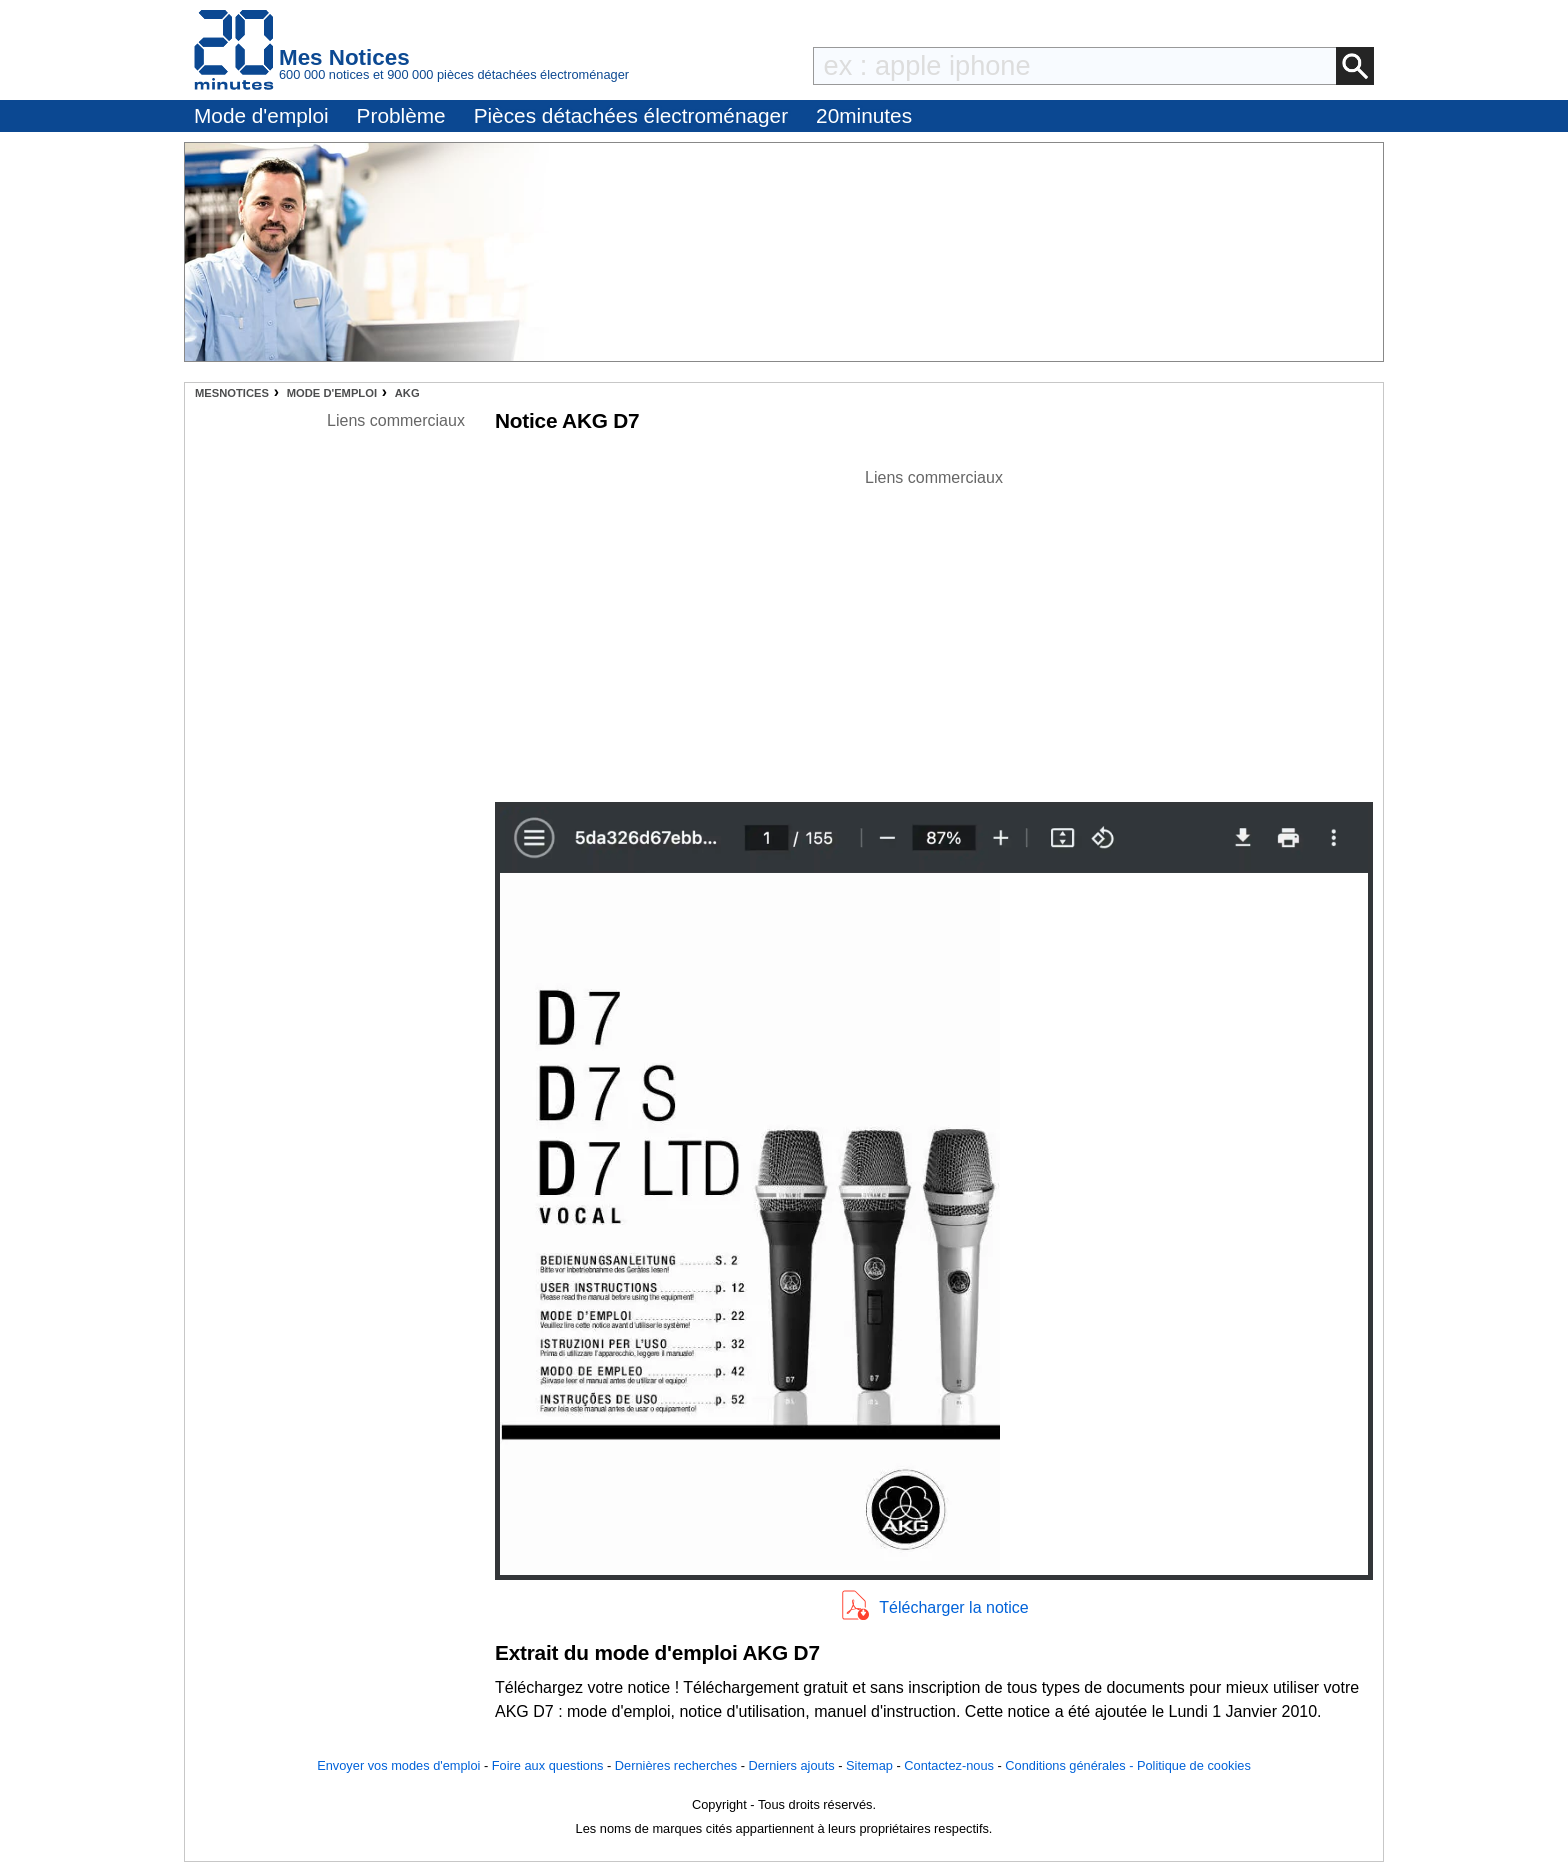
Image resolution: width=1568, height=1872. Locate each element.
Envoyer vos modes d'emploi (398, 1765)
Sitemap (869, 1765)
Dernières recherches (676, 1765)
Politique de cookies (1194, 1765)
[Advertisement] (934, 630)
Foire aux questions (548, 1765)
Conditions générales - (1071, 1765)
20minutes (864, 115)
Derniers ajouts (792, 1765)
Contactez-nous (949, 1765)
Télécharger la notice (953, 1607)
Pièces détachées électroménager (631, 115)
